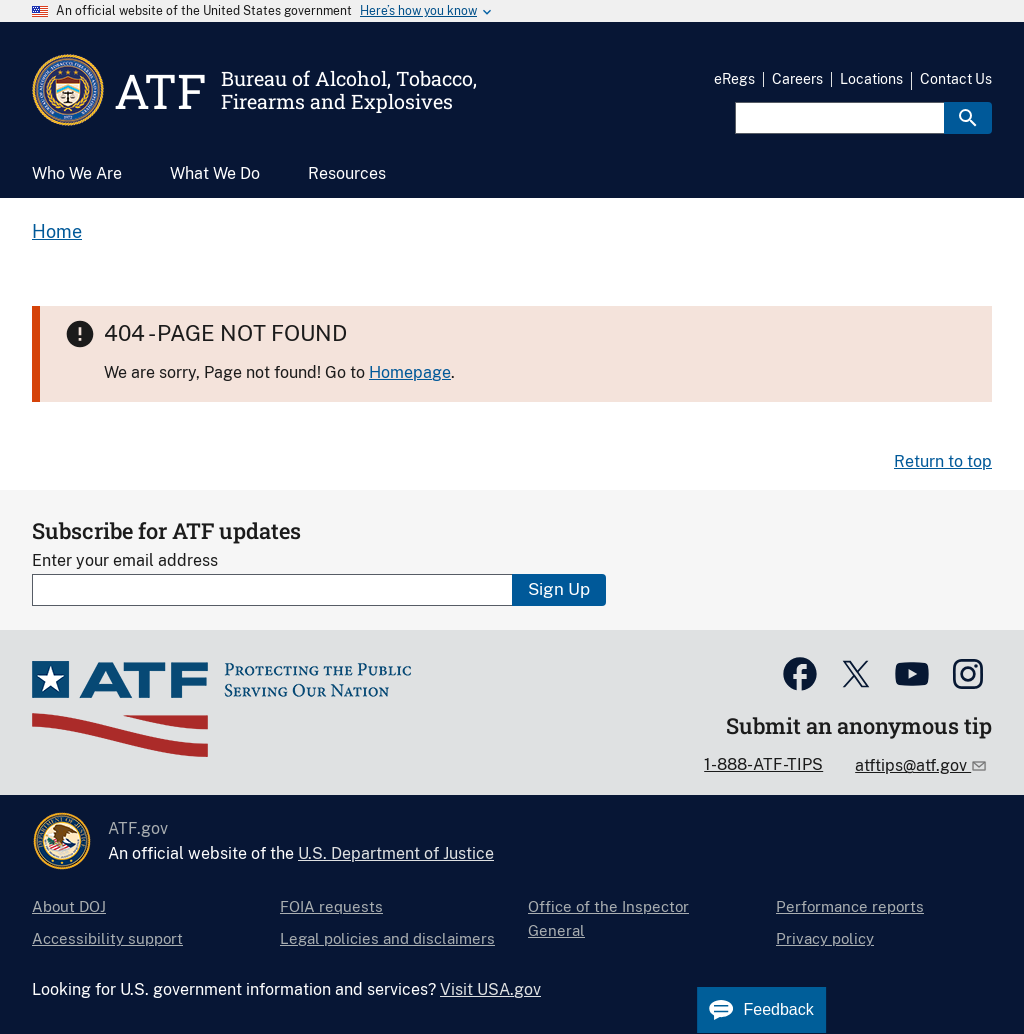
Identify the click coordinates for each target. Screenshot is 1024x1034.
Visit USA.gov (490, 989)
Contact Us (956, 79)
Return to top (943, 461)
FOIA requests (331, 906)
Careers (797, 79)
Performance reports (850, 906)
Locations (871, 79)
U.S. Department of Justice (396, 853)
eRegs (734, 79)
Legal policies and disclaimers (387, 938)
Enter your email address (125, 560)
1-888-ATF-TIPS (763, 764)
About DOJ (69, 906)
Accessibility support (107, 938)
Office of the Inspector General (608, 918)
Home (57, 231)
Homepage (410, 372)
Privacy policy (825, 938)
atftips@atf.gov (913, 765)
